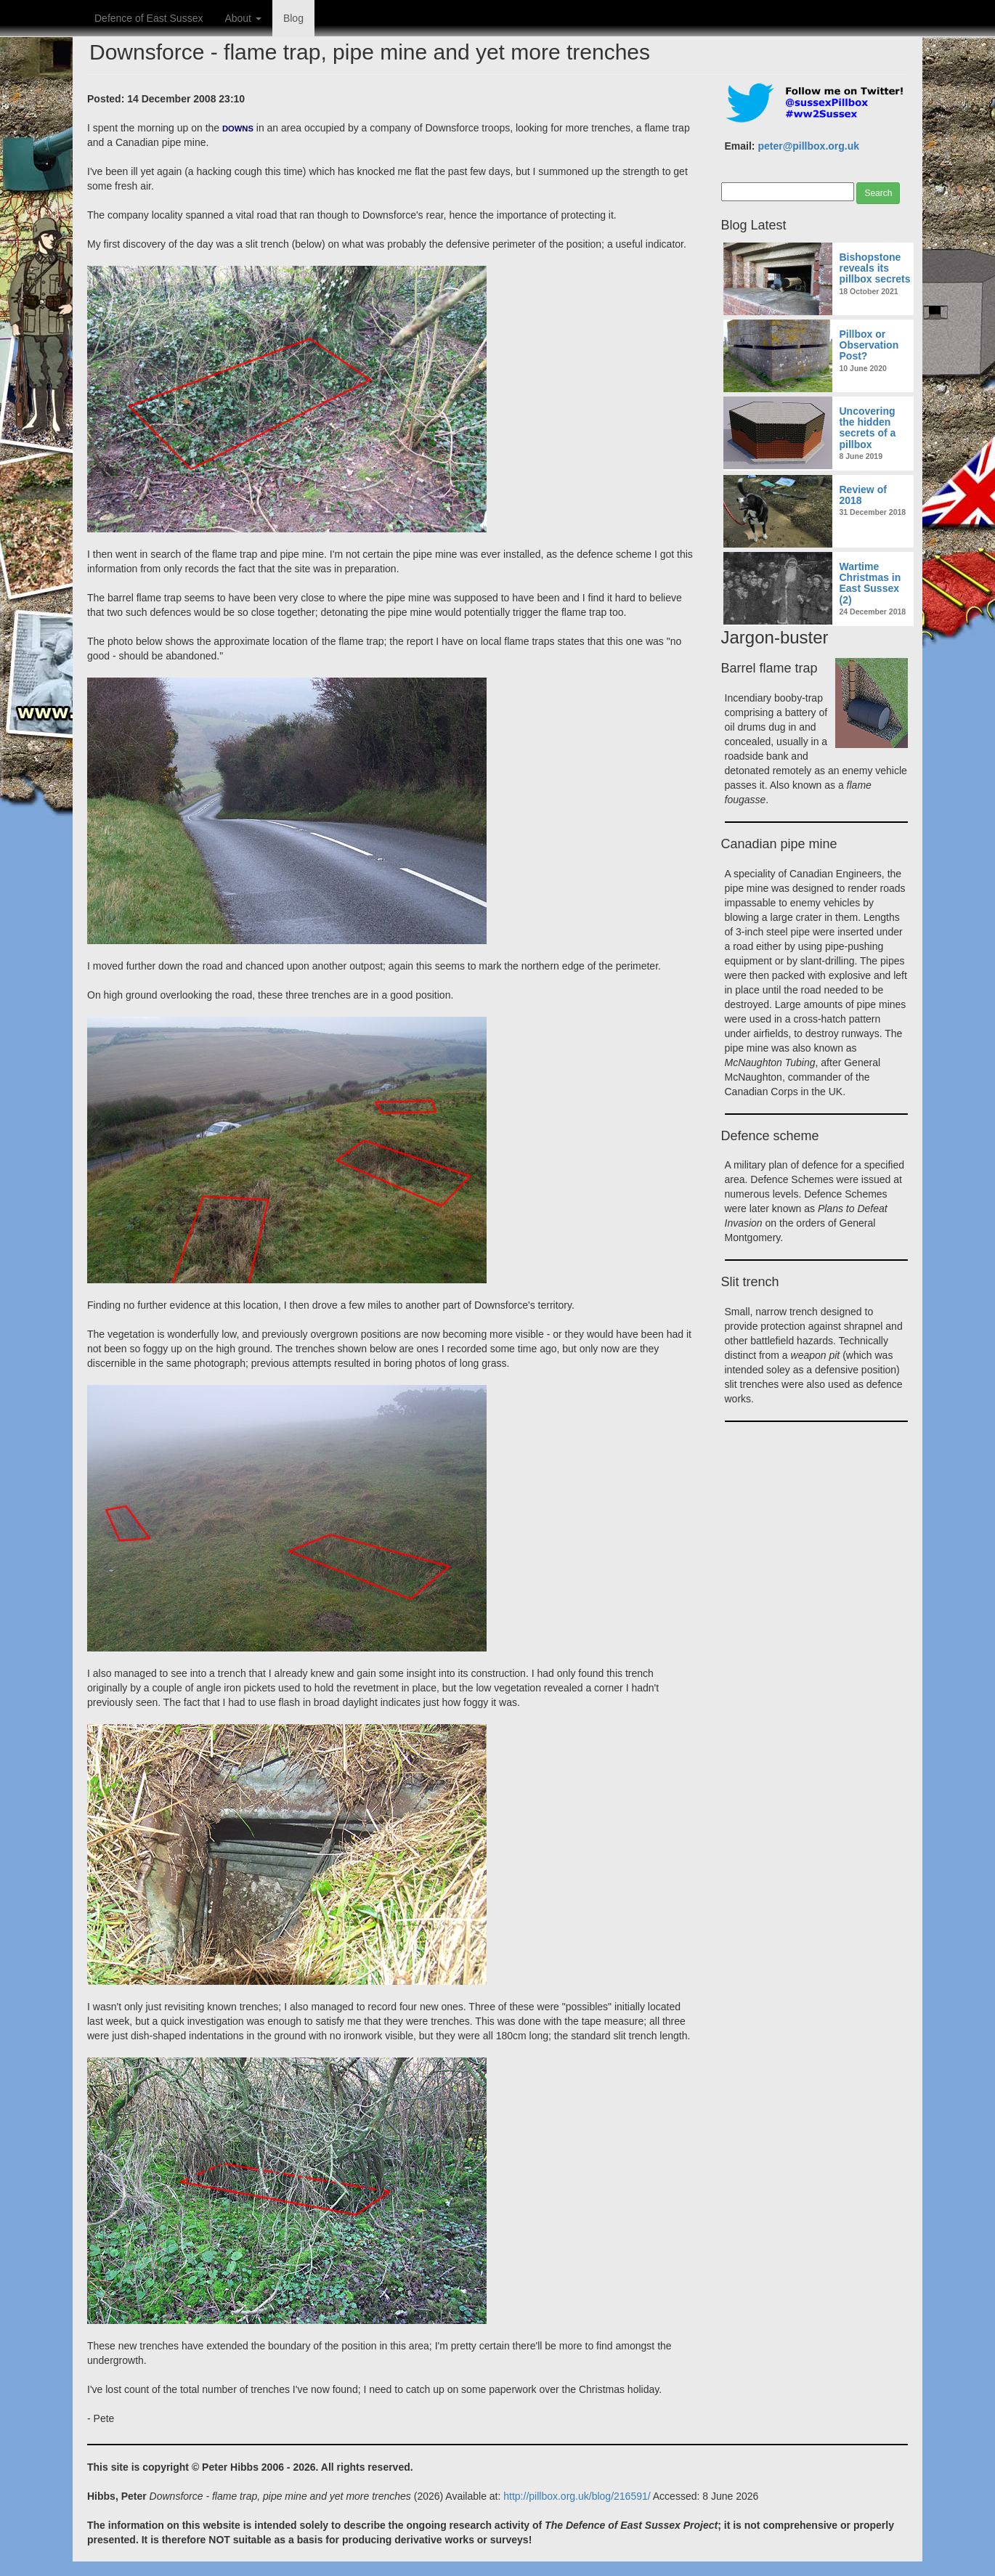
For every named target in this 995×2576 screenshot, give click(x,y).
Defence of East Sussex (148, 18)
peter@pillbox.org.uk (808, 146)
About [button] (242, 18)
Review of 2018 (863, 495)
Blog (293, 18)
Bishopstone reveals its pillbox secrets (875, 268)
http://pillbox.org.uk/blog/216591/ (576, 2496)
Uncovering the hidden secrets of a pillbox (868, 427)
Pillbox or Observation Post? (869, 345)
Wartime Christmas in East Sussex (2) (870, 583)
